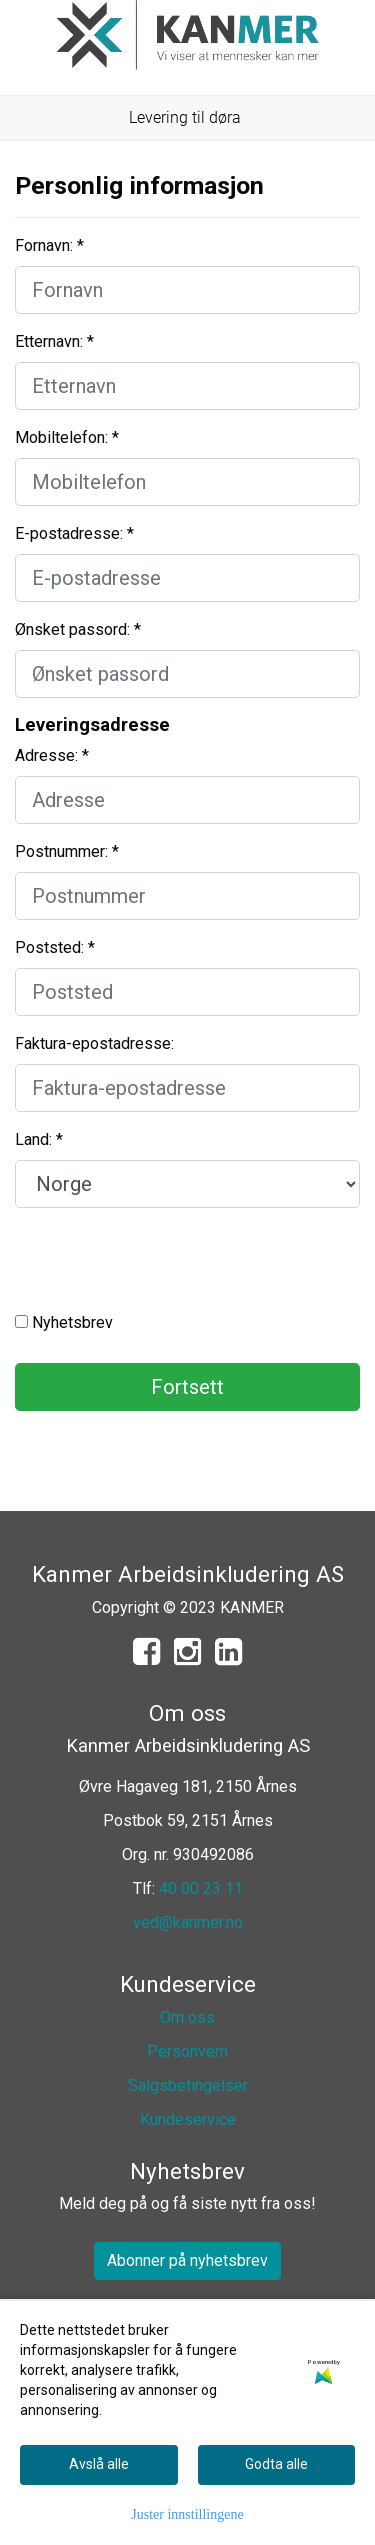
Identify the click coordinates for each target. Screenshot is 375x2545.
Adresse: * (52, 755)
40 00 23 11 (201, 1888)
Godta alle (276, 2464)
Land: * (39, 1139)
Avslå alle (99, 2464)
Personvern (187, 2051)
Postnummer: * (67, 851)
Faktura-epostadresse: (94, 1043)
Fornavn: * (49, 245)
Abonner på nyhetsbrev (187, 2260)
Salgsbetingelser (188, 2085)
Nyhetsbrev (64, 1322)
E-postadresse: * (74, 533)
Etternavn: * (54, 341)
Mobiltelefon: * (67, 437)
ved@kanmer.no (188, 1922)
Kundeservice (188, 2119)
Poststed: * (55, 947)
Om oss (187, 2017)
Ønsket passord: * (78, 629)
